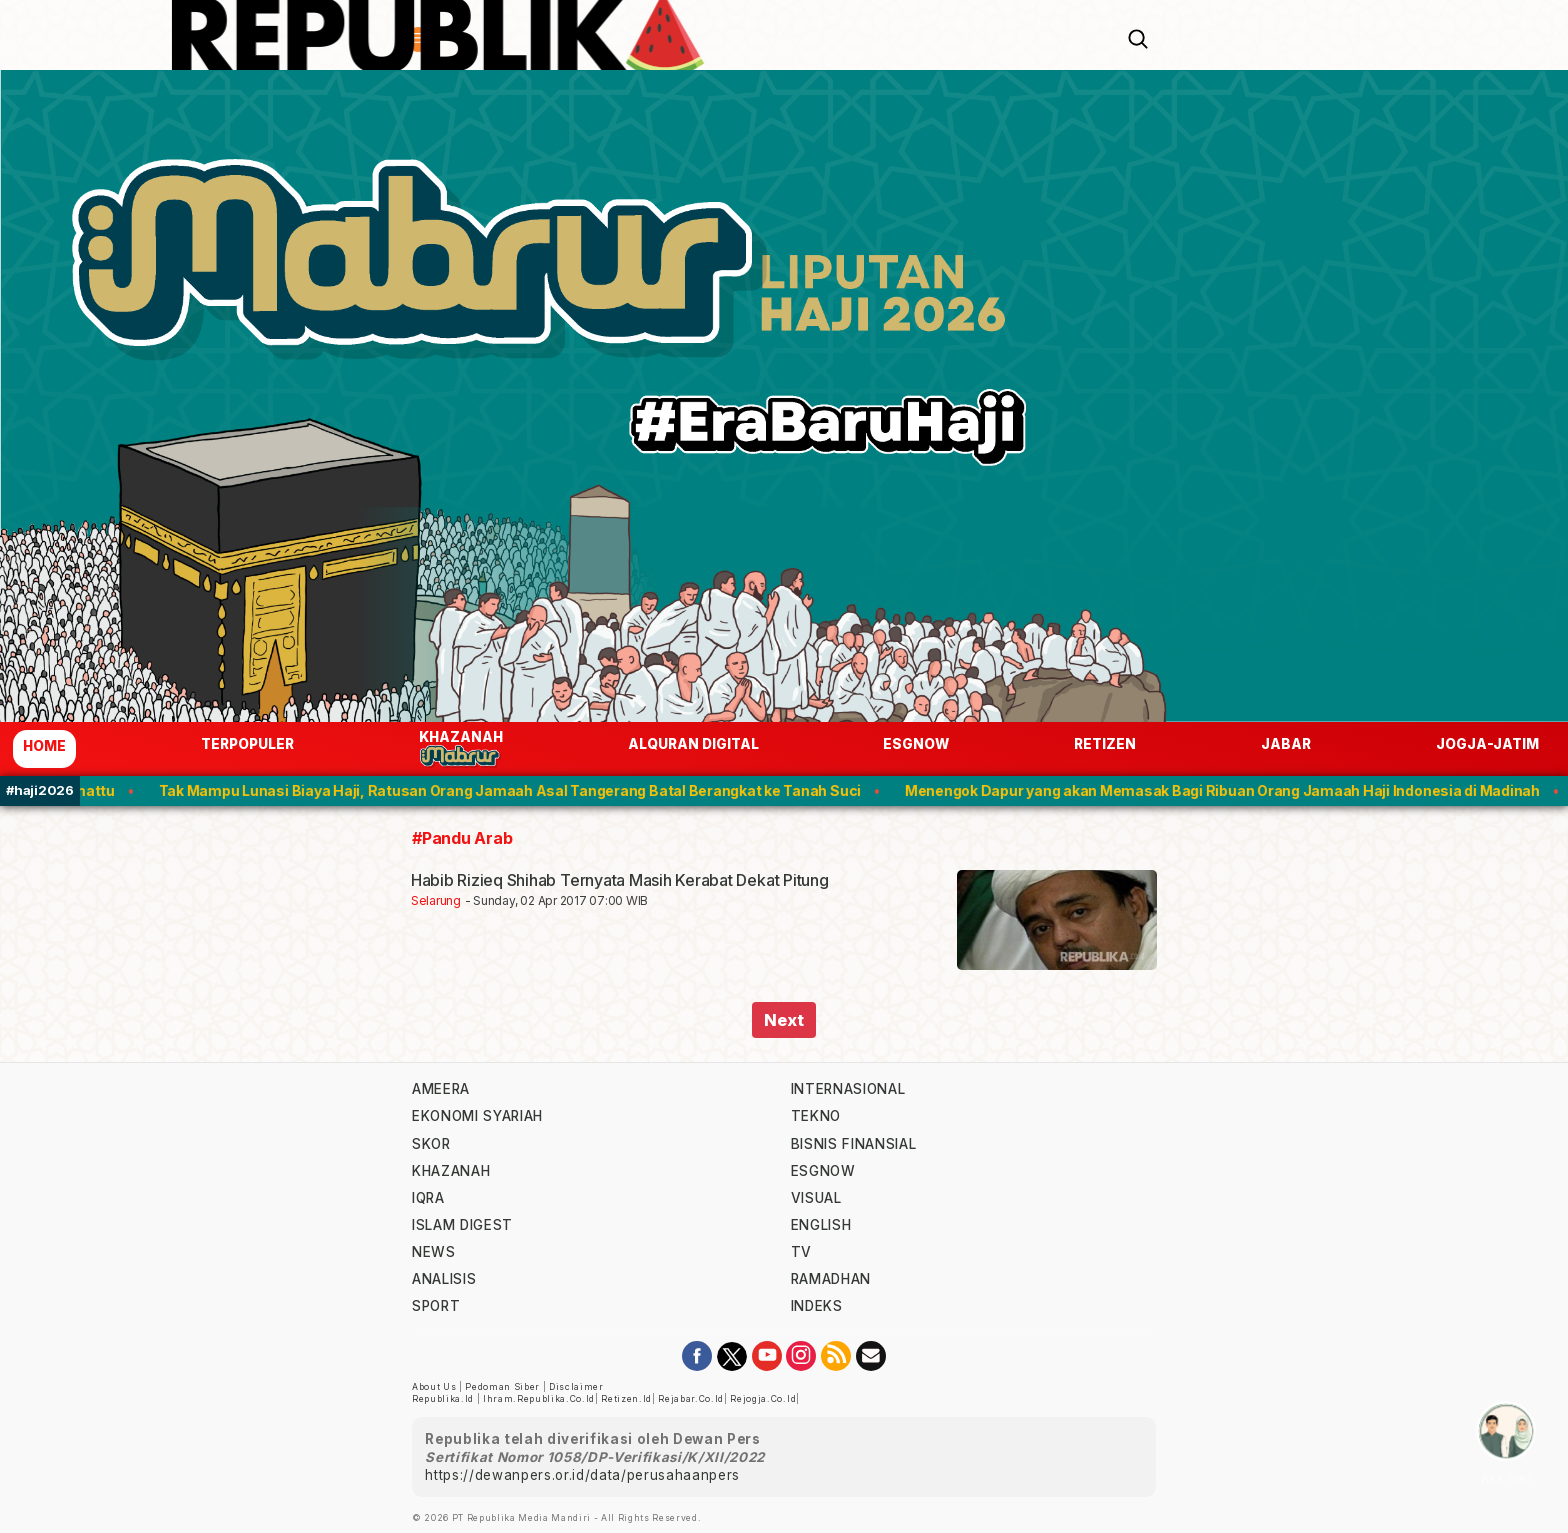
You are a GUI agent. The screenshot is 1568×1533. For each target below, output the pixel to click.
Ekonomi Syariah (477, 1116)
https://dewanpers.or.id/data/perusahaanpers (582, 1475)
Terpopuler (247, 744)
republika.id (443, 1399)
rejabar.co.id (691, 1399)
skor (431, 1144)
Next (783, 1020)
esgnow (916, 744)
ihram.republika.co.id (539, 1399)
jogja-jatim (1487, 744)
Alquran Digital (693, 744)
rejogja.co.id (763, 1399)
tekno (816, 1116)
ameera (441, 1089)
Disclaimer (576, 1387)
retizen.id (626, 1399)
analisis (444, 1279)
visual (816, 1198)
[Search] (1138, 37)
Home (44, 746)
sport (436, 1306)
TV (801, 1252)
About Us (434, 1387)
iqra (428, 1198)
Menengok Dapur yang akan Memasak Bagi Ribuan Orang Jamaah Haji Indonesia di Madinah (1233, 790)
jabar (1286, 744)
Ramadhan (831, 1279)
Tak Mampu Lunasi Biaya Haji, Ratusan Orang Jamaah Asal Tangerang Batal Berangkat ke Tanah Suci (521, 790)
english (821, 1225)
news (434, 1252)
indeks (817, 1306)
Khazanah (461, 748)
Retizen (1105, 744)
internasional (848, 1089)
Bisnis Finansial (854, 1144)
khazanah (451, 1171)
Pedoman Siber (502, 1387)
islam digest (462, 1225)
